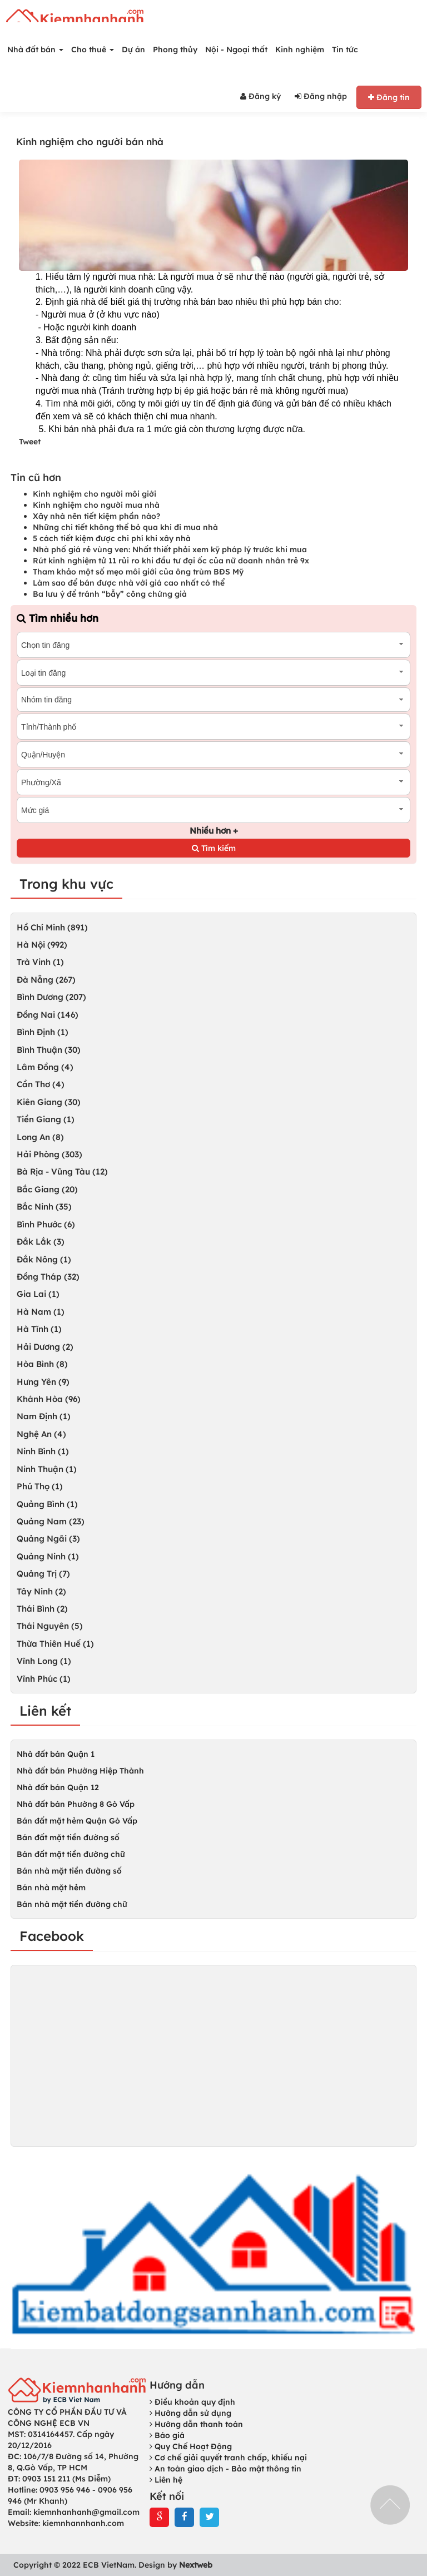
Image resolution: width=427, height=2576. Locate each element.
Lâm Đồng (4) (45, 1067)
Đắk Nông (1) (44, 1259)
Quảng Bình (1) (47, 1504)
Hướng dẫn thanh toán (196, 2424)
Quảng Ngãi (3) (48, 1538)
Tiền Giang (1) (46, 1119)
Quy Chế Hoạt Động (191, 2446)
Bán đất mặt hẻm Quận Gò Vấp (77, 1821)
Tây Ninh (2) (41, 1591)
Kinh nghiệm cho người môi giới (94, 494)
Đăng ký (260, 96)
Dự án (133, 49)
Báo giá (167, 2435)
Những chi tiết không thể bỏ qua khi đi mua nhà (125, 527)
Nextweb (195, 2565)
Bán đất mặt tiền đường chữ (71, 1854)
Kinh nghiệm (299, 49)
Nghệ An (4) (41, 1434)
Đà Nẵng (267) (46, 979)
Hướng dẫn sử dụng (190, 2413)
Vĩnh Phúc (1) (44, 1678)
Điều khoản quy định (192, 2402)
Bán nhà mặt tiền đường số (69, 1871)
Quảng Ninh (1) (48, 1556)
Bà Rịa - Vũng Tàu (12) (62, 1171)
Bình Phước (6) (46, 1224)
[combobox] (213, 645)
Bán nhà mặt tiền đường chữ (72, 1904)
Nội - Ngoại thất (236, 49)
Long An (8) (40, 1137)
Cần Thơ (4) (40, 1084)
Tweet (30, 442)
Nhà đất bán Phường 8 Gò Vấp (76, 1804)
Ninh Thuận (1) (47, 1469)
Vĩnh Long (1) (44, 1661)
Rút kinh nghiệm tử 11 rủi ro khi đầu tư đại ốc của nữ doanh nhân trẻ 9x (171, 561)
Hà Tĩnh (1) (39, 1329)
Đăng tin (389, 97)
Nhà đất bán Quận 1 (56, 1754)
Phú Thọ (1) (40, 1486)
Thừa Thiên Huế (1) (55, 1643)
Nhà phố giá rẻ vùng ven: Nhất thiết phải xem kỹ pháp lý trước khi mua (170, 549)
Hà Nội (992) (42, 944)
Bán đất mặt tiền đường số (68, 1837)
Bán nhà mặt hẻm (51, 1888)
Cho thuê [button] (92, 49)
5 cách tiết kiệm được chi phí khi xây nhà (112, 538)
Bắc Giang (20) (47, 1189)
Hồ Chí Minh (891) (52, 927)
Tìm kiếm (214, 848)
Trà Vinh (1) (40, 962)
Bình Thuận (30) (49, 1049)
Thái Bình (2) (42, 1608)
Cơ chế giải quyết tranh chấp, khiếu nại (228, 2458)
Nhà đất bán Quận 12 (58, 1787)
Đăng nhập (321, 96)
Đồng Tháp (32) (48, 1276)
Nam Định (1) (44, 1416)
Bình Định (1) (42, 1032)
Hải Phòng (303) (49, 1154)
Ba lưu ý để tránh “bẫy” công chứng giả (110, 594)
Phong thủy (175, 49)
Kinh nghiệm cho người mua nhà (96, 505)
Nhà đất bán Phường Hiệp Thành (80, 1771)
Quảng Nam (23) (51, 1521)
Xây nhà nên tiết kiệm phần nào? (96, 516)
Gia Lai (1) (38, 1294)
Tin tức (345, 49)
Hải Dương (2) (45, 1346)
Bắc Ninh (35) (44, 1206)
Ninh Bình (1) (43, 1451)
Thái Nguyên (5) (50, 1626)
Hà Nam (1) (40, 1311)
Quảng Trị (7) (43, 1573)
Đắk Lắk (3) (40, 1241)
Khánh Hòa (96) (49, 1399)
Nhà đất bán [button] (35, 49)
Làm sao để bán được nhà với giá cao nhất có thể (129, 583)
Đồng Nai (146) (47, 1014)
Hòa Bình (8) (42, 1364)
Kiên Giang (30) (49, 1102)
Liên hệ (166, 2480)
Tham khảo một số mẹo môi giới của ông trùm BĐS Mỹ (138, 572)
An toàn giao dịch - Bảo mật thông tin (225, 2469)
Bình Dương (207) (51, 997)
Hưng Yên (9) (43, 1381)
